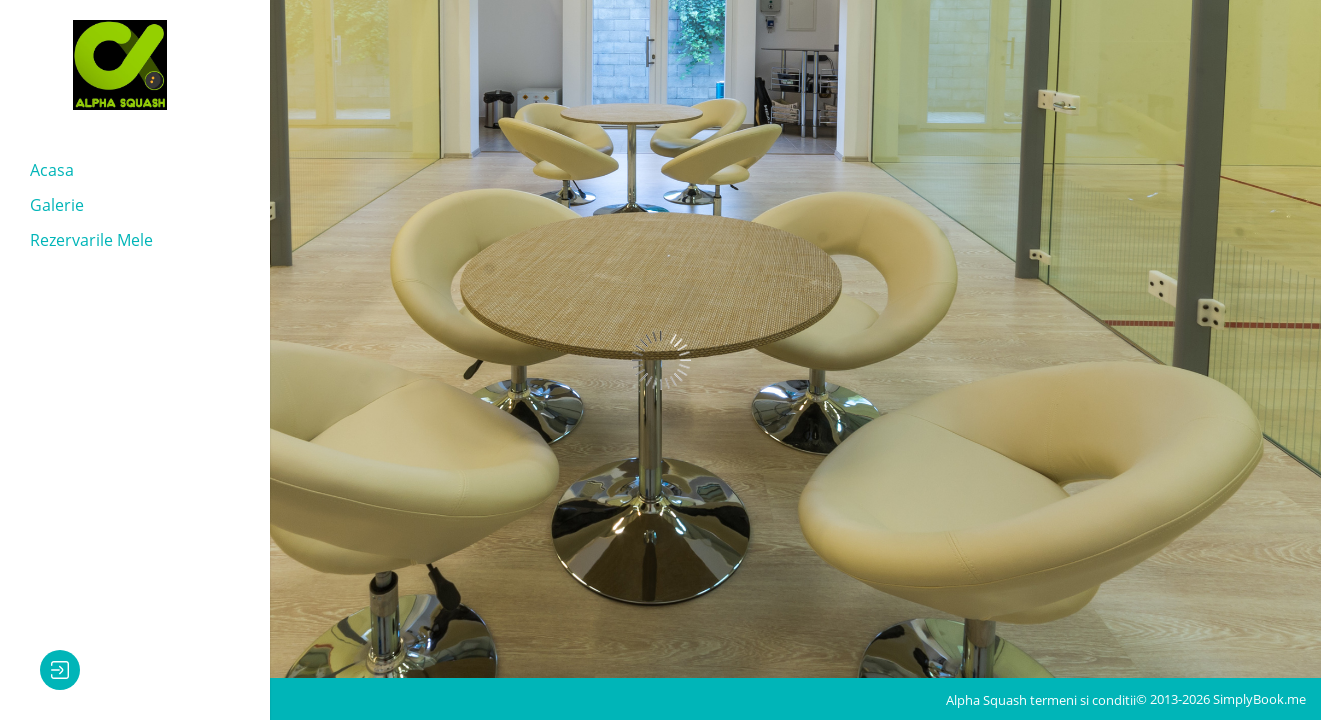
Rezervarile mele (91, 240)
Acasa (52, 170)
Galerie (57, 205)
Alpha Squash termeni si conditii (1041, 700)
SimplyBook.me (1259, 699)
